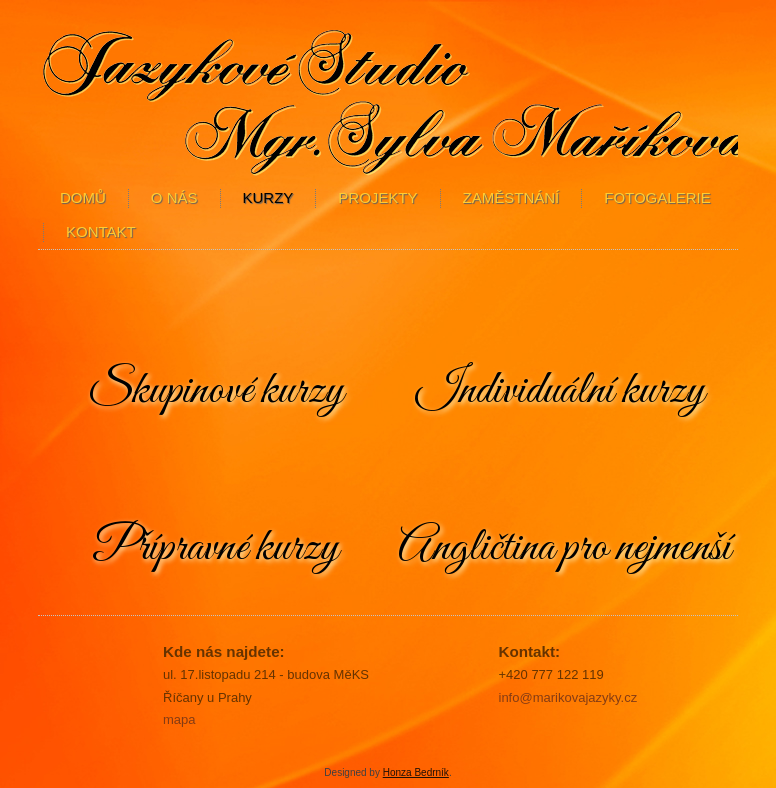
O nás (174, 197)
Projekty (377, 197)
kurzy (268, 197)
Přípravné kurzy (215, 548)
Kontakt (101, 231)
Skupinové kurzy (216, 391)
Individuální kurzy (560, 391)
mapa (179, 719)
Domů (83, 197)
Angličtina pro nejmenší (564, 548)
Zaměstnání (511, 197)
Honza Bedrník (416, 772)
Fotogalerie (657, 197)
